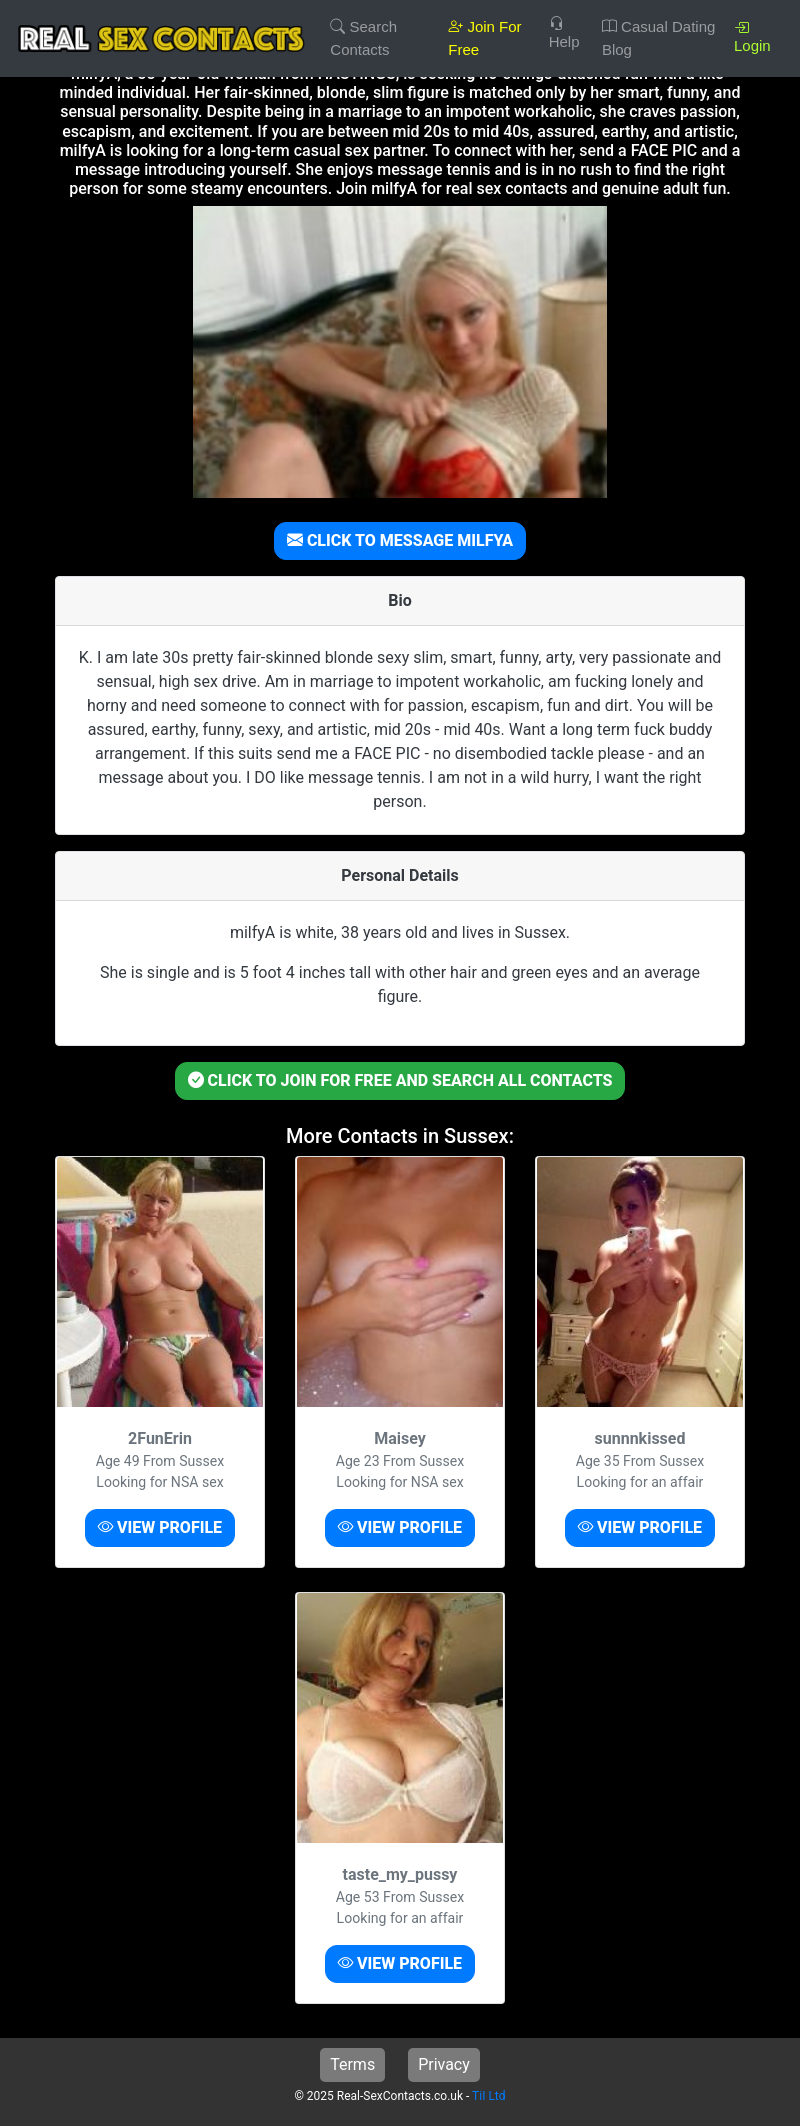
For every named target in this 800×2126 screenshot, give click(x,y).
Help (564, 32)
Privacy (444, 2064)
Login (752, 36)
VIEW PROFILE (160, 1527)
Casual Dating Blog (658, 38)
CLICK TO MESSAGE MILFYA (400, 540)
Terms (352, 2064)
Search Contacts (363, 38)
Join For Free (484, 38)
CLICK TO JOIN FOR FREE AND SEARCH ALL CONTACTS (400, 1080)
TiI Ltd (488, 2096)
